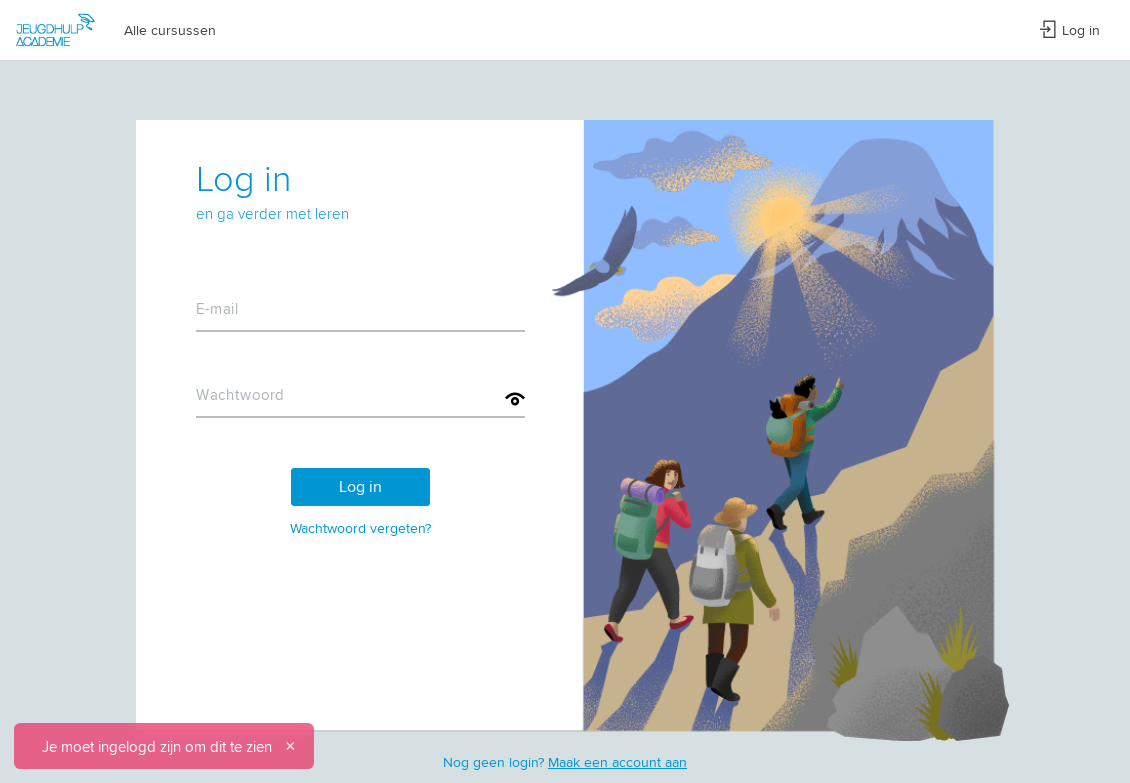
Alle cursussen (170, 30)
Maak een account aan (617, 762)
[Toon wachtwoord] (515, 399)
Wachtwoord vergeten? (360, 528)
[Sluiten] (290, 746)
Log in (1069, 30)
